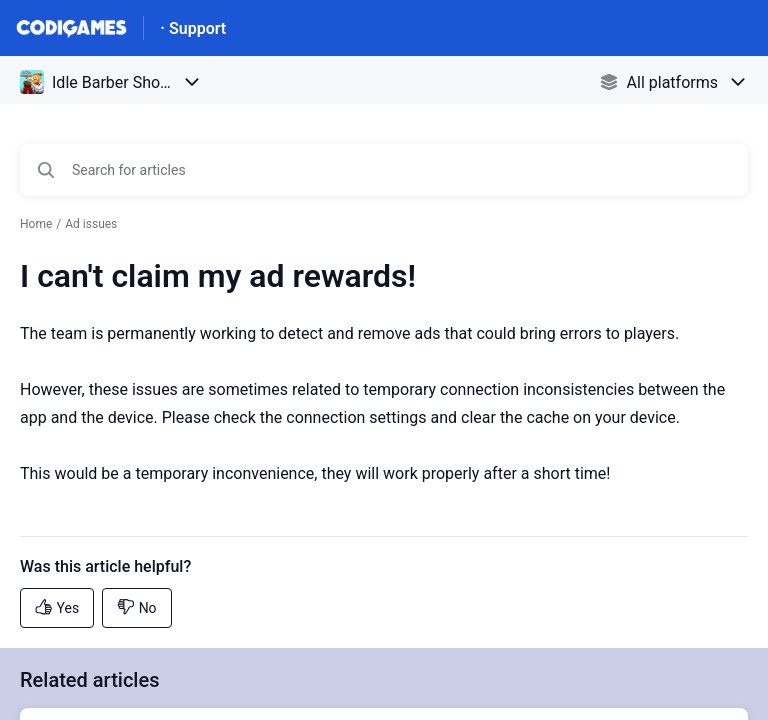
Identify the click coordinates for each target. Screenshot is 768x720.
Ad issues (91, 224)
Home (36, 224)
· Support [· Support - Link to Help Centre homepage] (193, 28)
